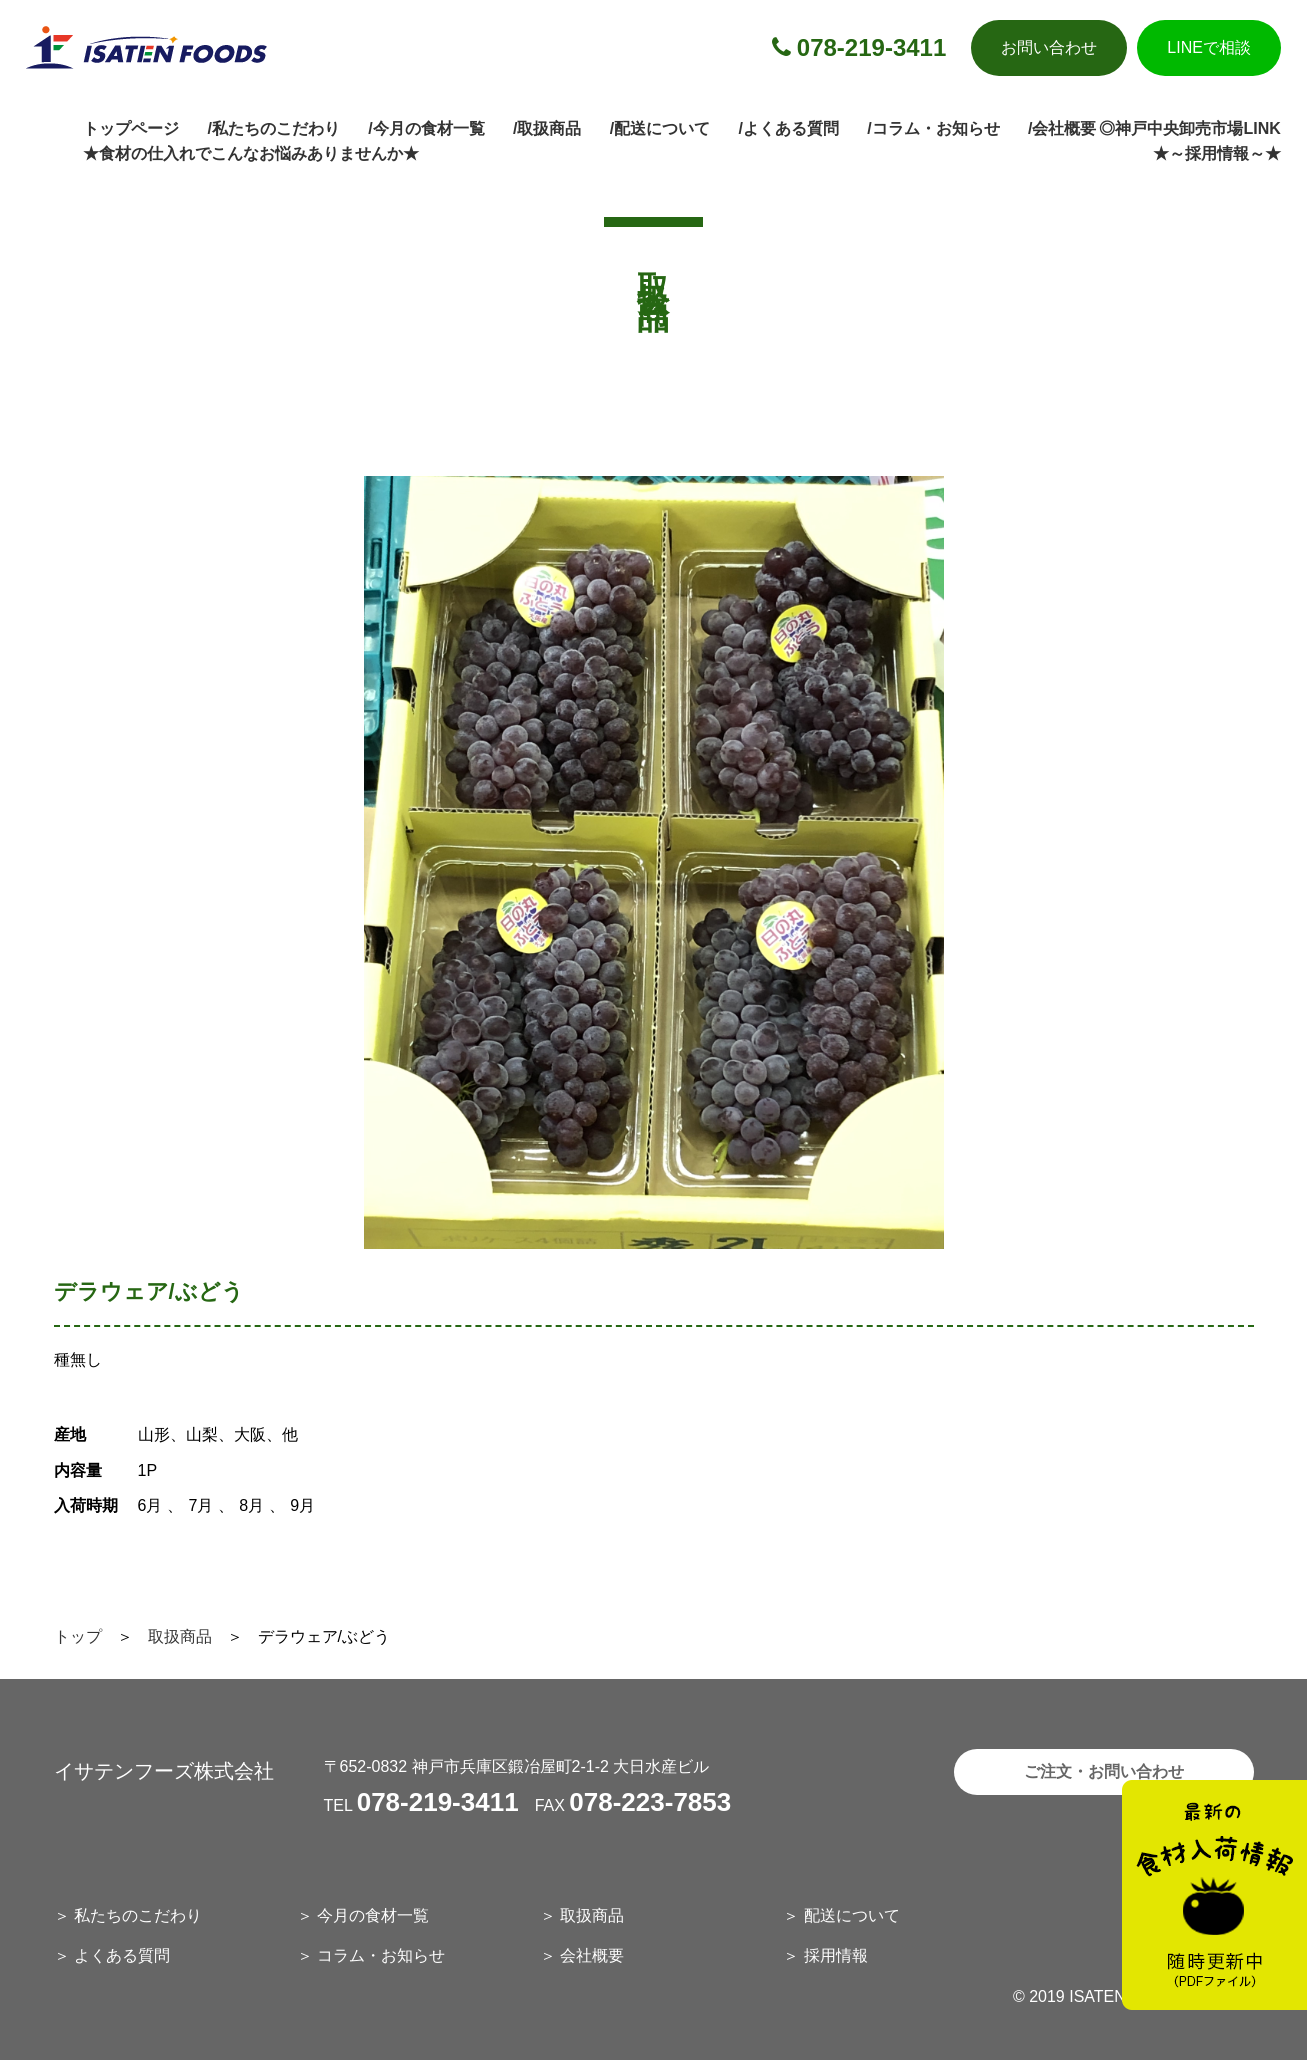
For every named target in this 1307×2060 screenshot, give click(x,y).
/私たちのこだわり (273, 128)
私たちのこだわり (138, 1915)
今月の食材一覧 (373, 1915)
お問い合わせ (1049, 47)
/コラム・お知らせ (933, 128)
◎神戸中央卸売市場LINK (1189, 128)
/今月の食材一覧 (426, 128)
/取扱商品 (547, 128)
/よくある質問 (788, 128)
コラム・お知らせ (381, 1955)
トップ (78, 1636)
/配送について (660, 128)
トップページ (131, 128)
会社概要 (592, 1955)
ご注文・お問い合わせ (1104, 1771)
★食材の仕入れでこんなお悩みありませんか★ (251, 153)
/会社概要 (1062, 128)
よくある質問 (122, 1955)
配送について (852, 1915)
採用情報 (836, 1955)
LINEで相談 (1209, 47)
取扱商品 (180, 1636)
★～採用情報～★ (1217, 153)
